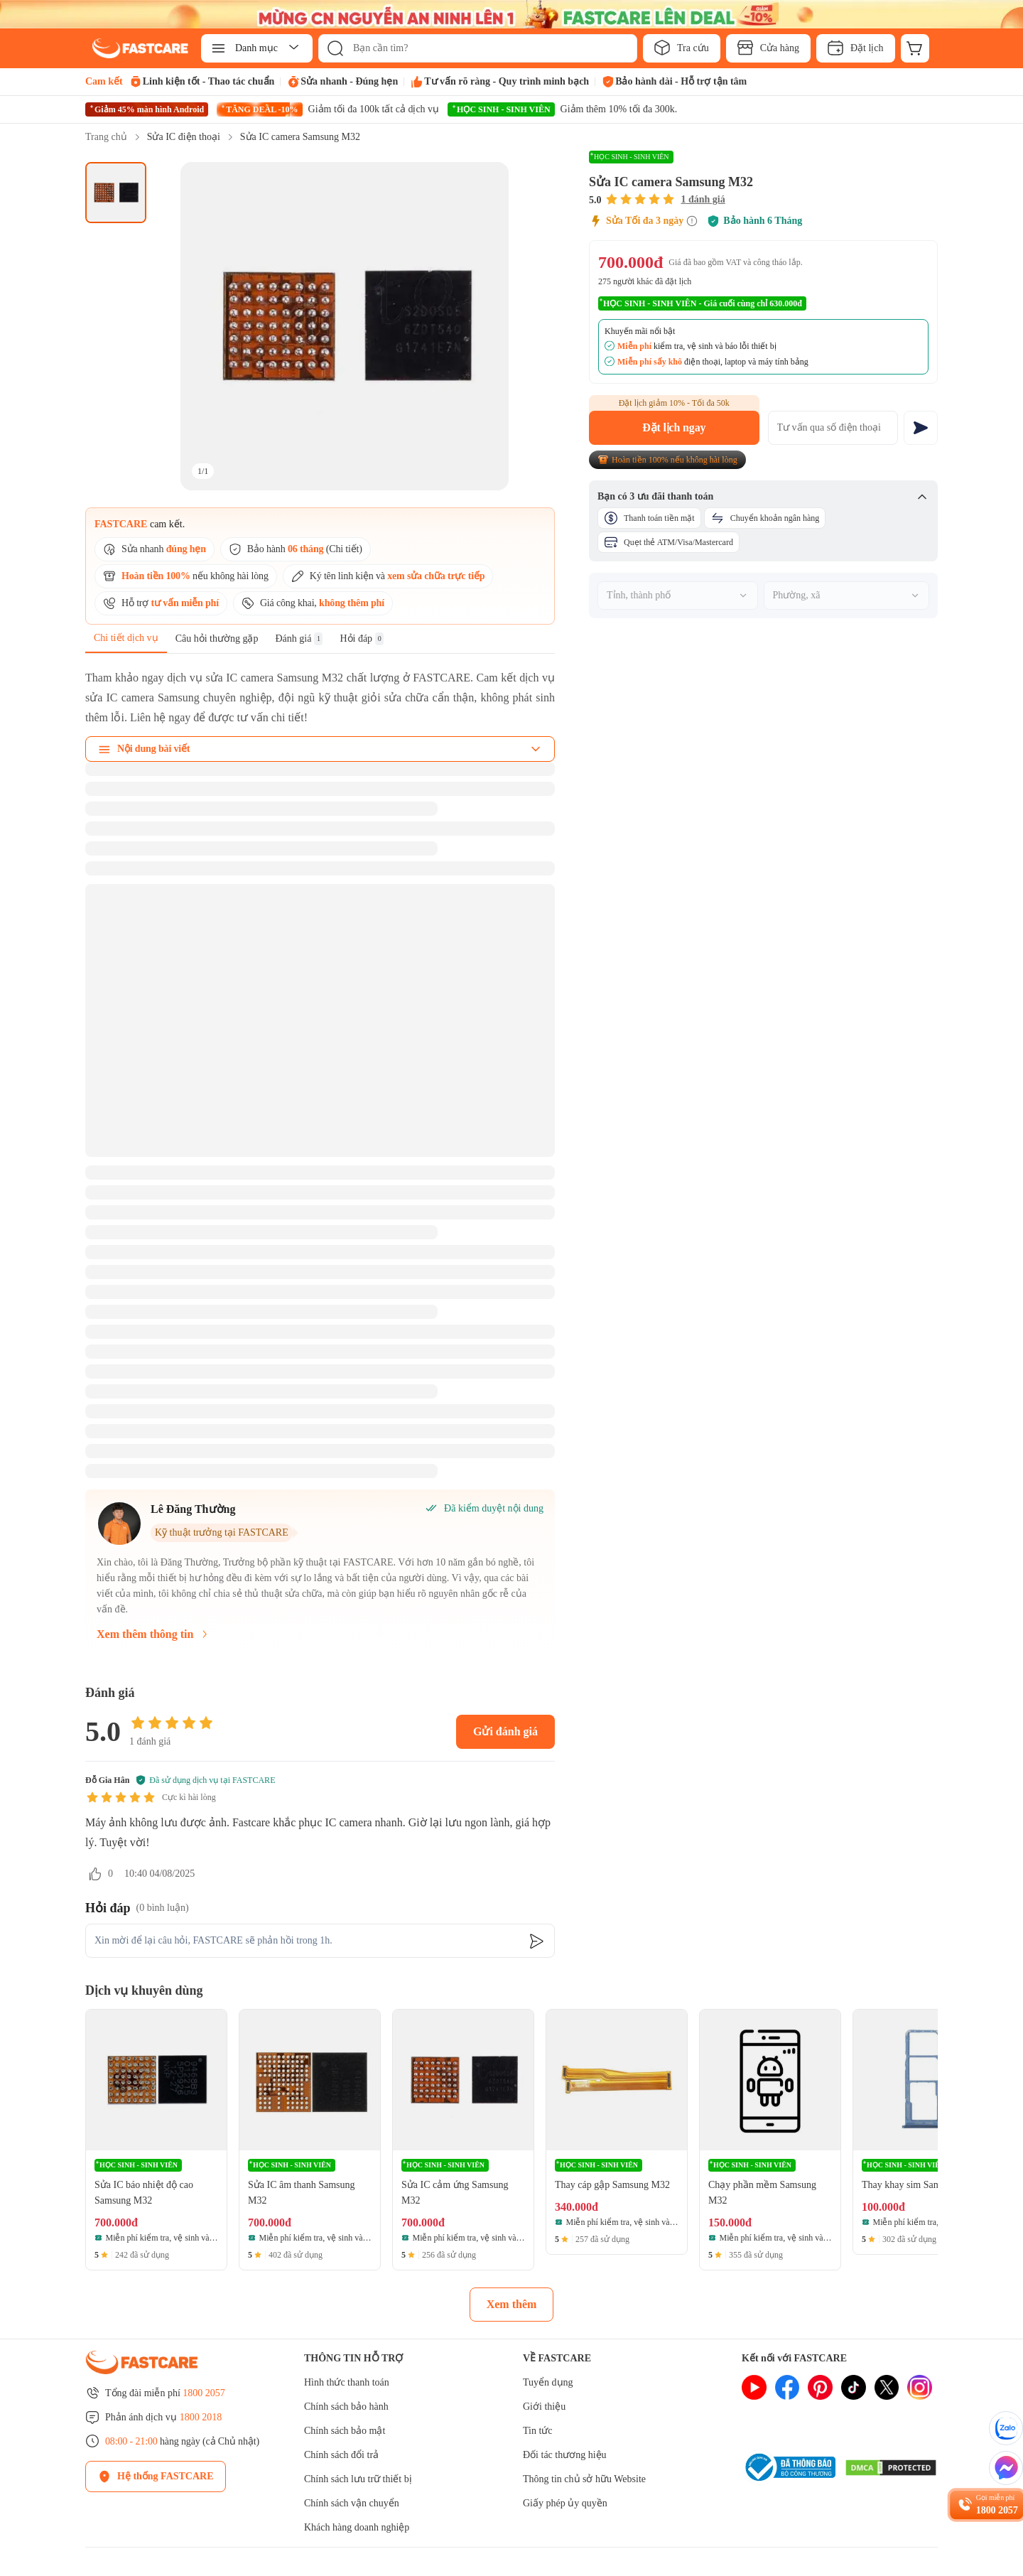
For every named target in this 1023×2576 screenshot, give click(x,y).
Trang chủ (106, 136)
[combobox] (677, 595)
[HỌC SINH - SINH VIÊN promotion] (562, 109)
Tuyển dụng (548, 2382)
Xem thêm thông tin (153, 1634)
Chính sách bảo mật (344, 2430)
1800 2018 (201, 2417)
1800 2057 (204, 2393)
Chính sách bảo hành (346, 2406)
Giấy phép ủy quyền (565, 2503)
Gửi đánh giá (505, 1731)
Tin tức (538, 2430)
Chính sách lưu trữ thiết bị (358, 2479)
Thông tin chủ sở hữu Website (584, 2479)
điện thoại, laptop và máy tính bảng (712, 362)
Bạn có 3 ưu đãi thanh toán (763, 497)
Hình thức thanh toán (346, 2382)
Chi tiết (344, 549)
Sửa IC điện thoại (183, 136)
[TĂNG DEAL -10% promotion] (328, 109)
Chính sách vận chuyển (351, 2503)
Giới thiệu (544, 2406)
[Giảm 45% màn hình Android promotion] (146, 109)
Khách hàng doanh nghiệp (356, 2527)
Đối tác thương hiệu (565, 2455)
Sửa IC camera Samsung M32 (300, 136)
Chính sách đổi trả (341, 2455)
